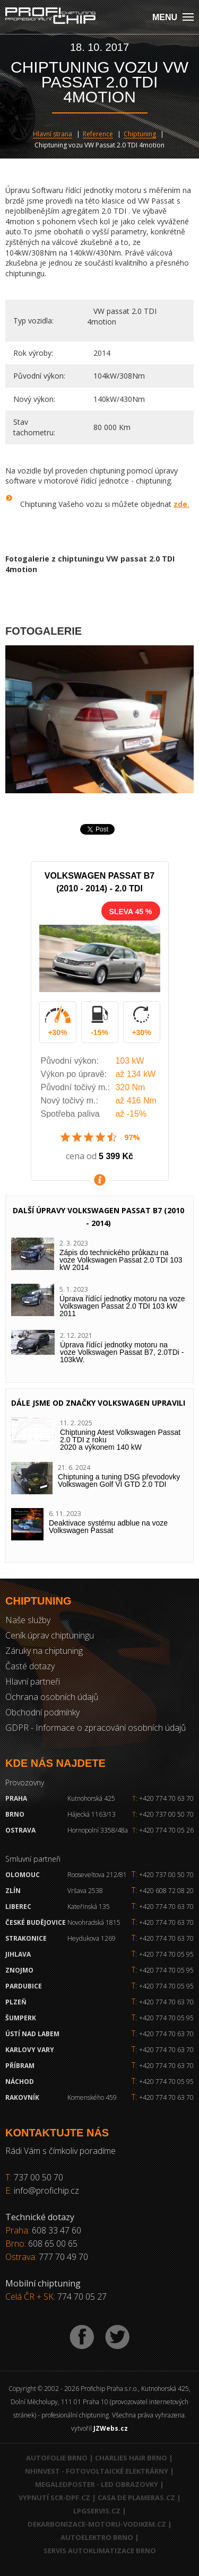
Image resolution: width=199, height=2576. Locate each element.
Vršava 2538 (85, 1890)
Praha (16, 1798)
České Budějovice (35, 1922)
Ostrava (20, 1830)
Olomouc (22, 1874)
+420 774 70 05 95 (166, 1954)
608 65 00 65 (52, 2243)
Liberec (18, 1906)
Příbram (19, 2065)
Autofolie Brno (57, 2458)
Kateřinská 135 (88, 1906)
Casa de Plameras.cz (136, 2497)
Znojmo (19, 1970)
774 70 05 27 (82, 2296)
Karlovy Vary (29, 2049)
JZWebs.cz (110, 2428)
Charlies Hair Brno (131, 2458)
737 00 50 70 (38, 2177)
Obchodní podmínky (42, 1712)
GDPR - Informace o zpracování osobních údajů (95, 1727)
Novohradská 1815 (93, 1922)
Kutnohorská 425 (91, 1798)
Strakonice (26, 1938)
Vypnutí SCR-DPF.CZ (54, 2497)
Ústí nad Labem (32, 2033)
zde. (181, 504)
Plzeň (16, 2002)
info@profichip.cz (46, 2190)
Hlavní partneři (32, 1681)
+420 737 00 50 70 (163, 1814)
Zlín (13, 1890)
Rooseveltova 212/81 (97, 1874)
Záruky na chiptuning (44, 1651)
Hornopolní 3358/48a (97, 1830)
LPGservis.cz (96, 2511)
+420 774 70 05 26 (163, 1830)
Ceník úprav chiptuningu (49, 1635)
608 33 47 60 (56, 2230)
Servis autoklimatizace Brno (100, 2550)
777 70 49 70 (63, 2257)
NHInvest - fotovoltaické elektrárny (96, 2471)
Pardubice (23, 1986)
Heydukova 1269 (91, 1938)
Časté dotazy (30, 1666)
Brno (14, 1814)
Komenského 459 (92, 2097)
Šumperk (20, 2017)
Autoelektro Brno (96, 2537)
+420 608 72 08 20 (166, 1890)
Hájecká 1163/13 (91, 1814)
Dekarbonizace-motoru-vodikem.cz (97, 2524)
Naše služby (27, 1620)
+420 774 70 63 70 (163, 1798)
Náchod (19, 2081)
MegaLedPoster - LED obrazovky (96, 2484)
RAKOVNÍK (22, 2097)
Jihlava (18, 1954)
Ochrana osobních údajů (51, 1697)
